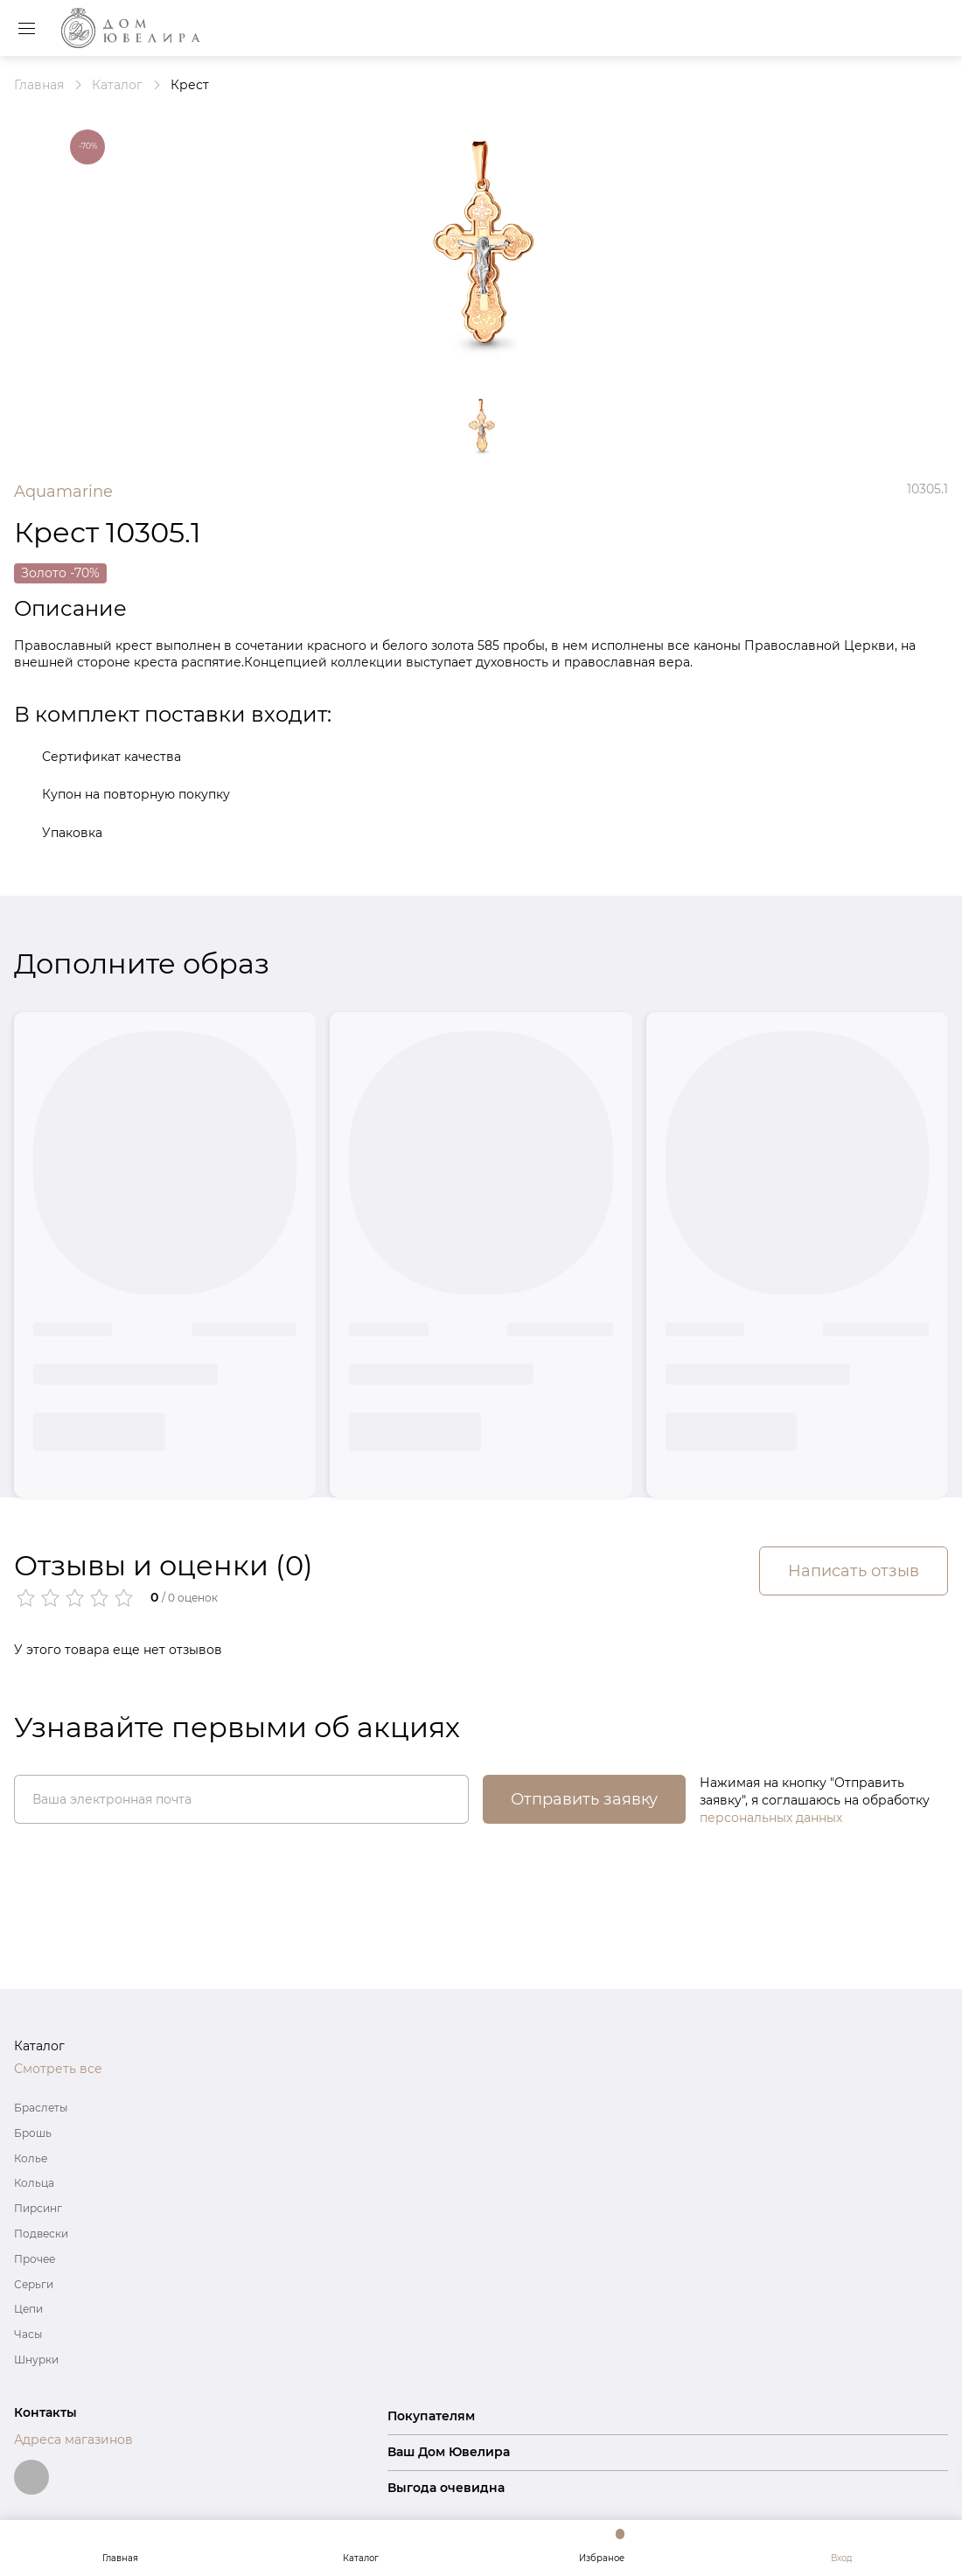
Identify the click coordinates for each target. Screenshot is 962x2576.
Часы (28, 2334)
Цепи (28, 2308)
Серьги (33, 2284)
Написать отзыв (853, 1571)
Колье (30, 2158)
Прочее (34, 2258)
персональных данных (771, 1818)
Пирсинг (38, 2208)
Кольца (34, 2182)
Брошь (33, 2133)
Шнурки (36, 2359)
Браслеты (40, 2107)
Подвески (41, 2233)
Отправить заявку (584, 1799)
